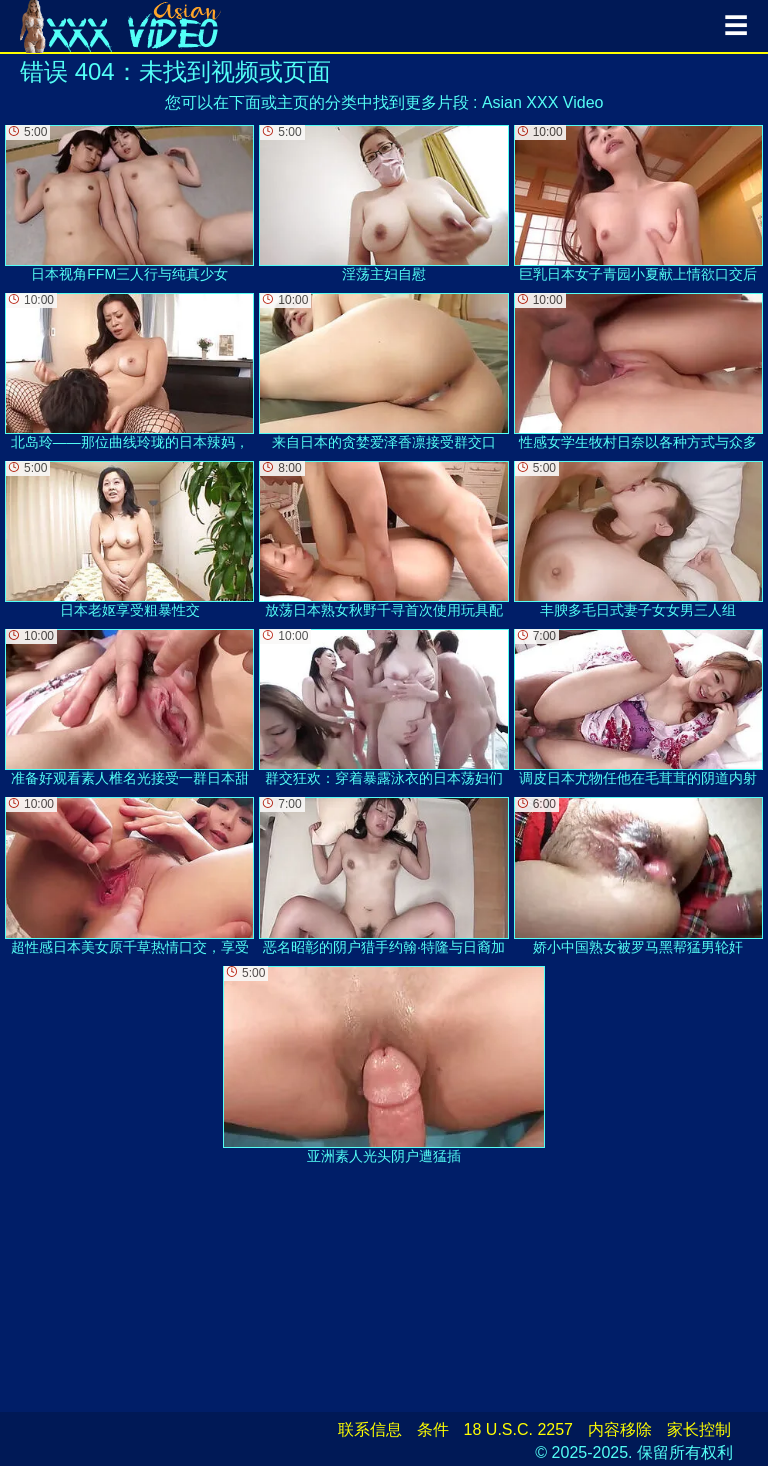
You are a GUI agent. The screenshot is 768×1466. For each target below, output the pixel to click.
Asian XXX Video (543, 102)
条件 (433, 1429)
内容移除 (620, 1429)
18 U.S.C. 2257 (518, 1429)
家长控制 (699, 1429)
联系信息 (370, 1429)
